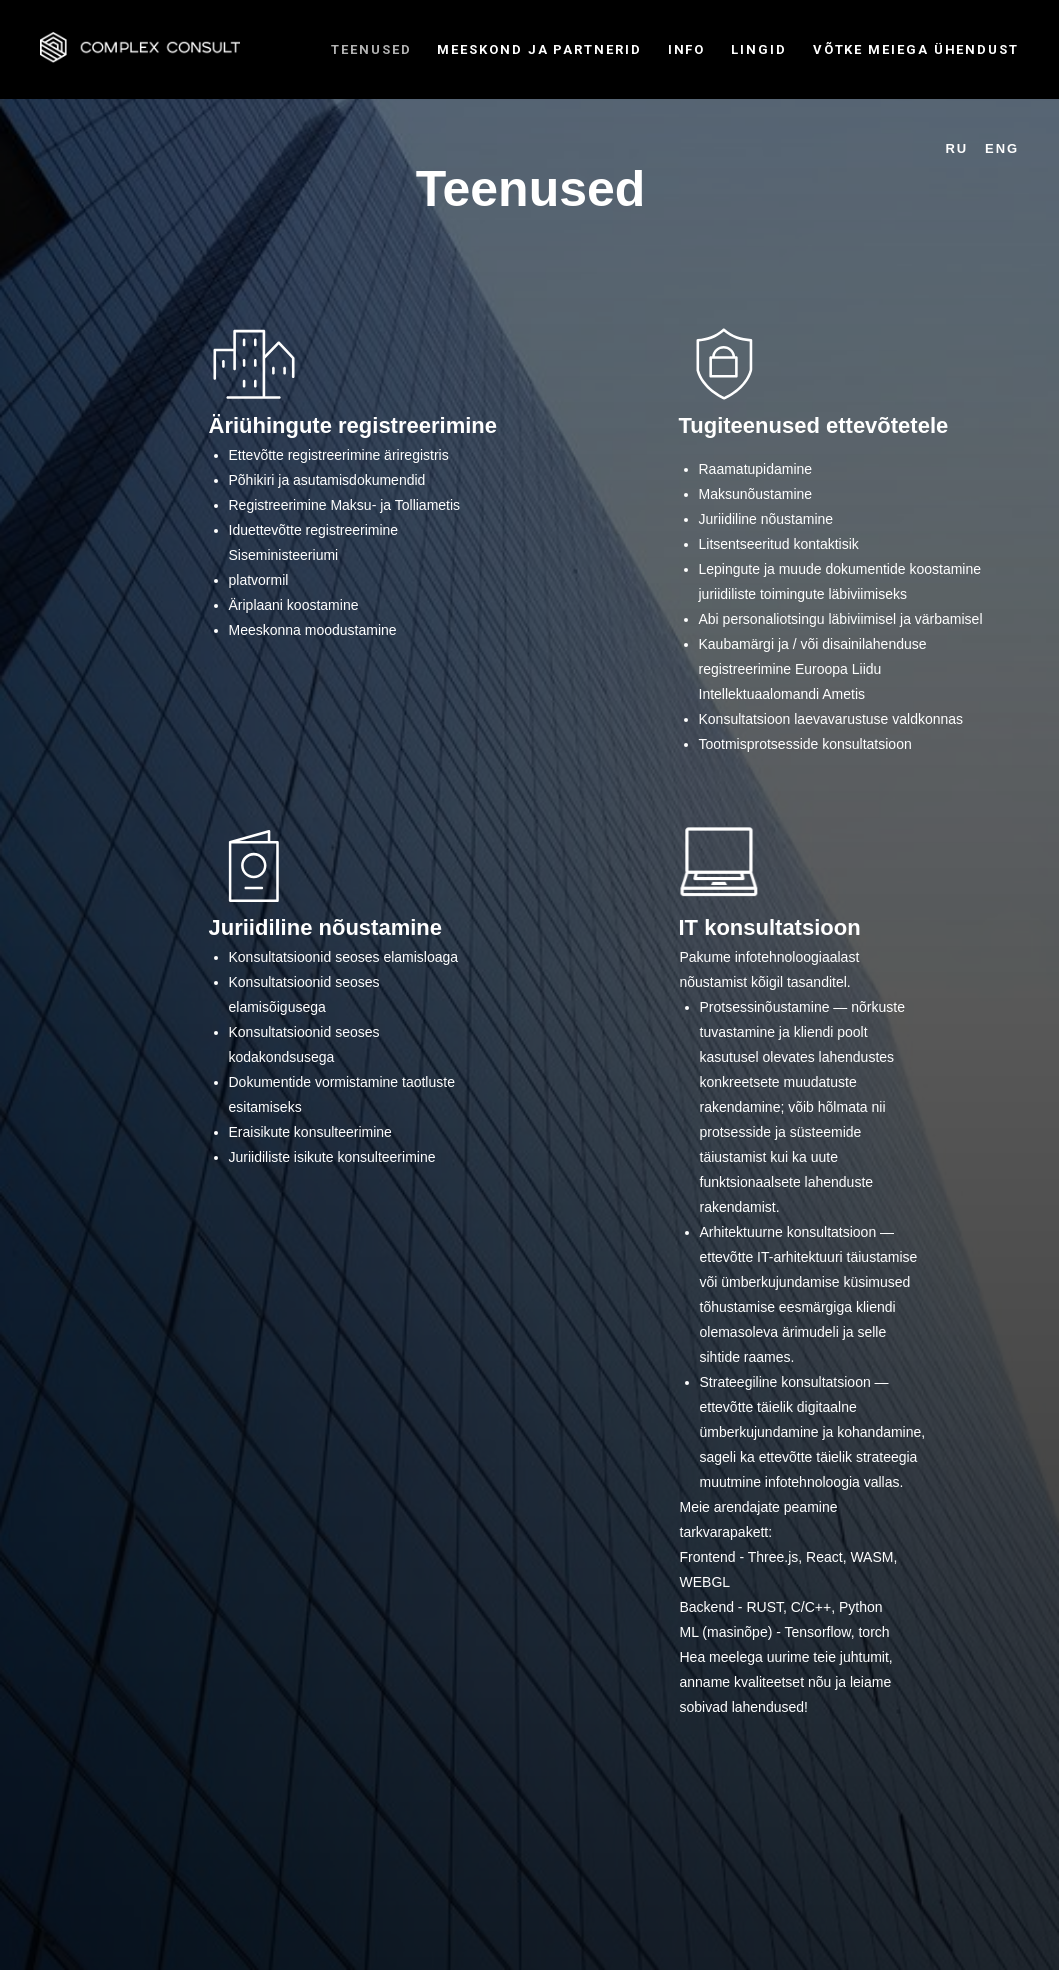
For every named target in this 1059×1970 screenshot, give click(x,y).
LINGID (759, 49)
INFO (687, 49)
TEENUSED (371, 49)
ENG (1002, 148)
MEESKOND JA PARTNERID (539, 49)
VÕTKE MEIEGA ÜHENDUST (916, 49)
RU (957, 148)
